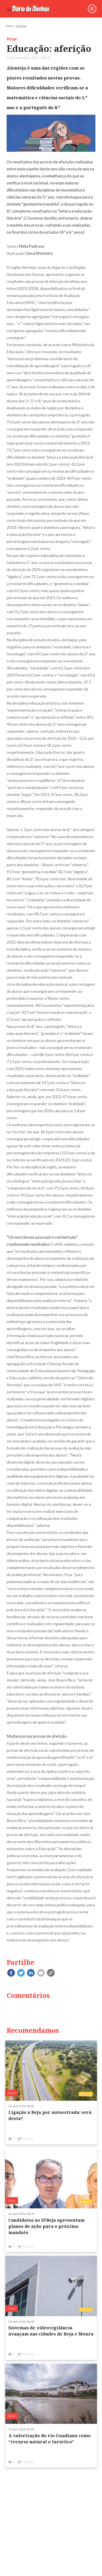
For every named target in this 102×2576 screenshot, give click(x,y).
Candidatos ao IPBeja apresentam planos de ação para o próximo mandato (46, 2226)
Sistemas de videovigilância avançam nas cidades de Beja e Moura (50, 2331)
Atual (12, 38)
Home (9, 26)
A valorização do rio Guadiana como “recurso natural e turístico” (49, 2439)
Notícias (21, 26)
